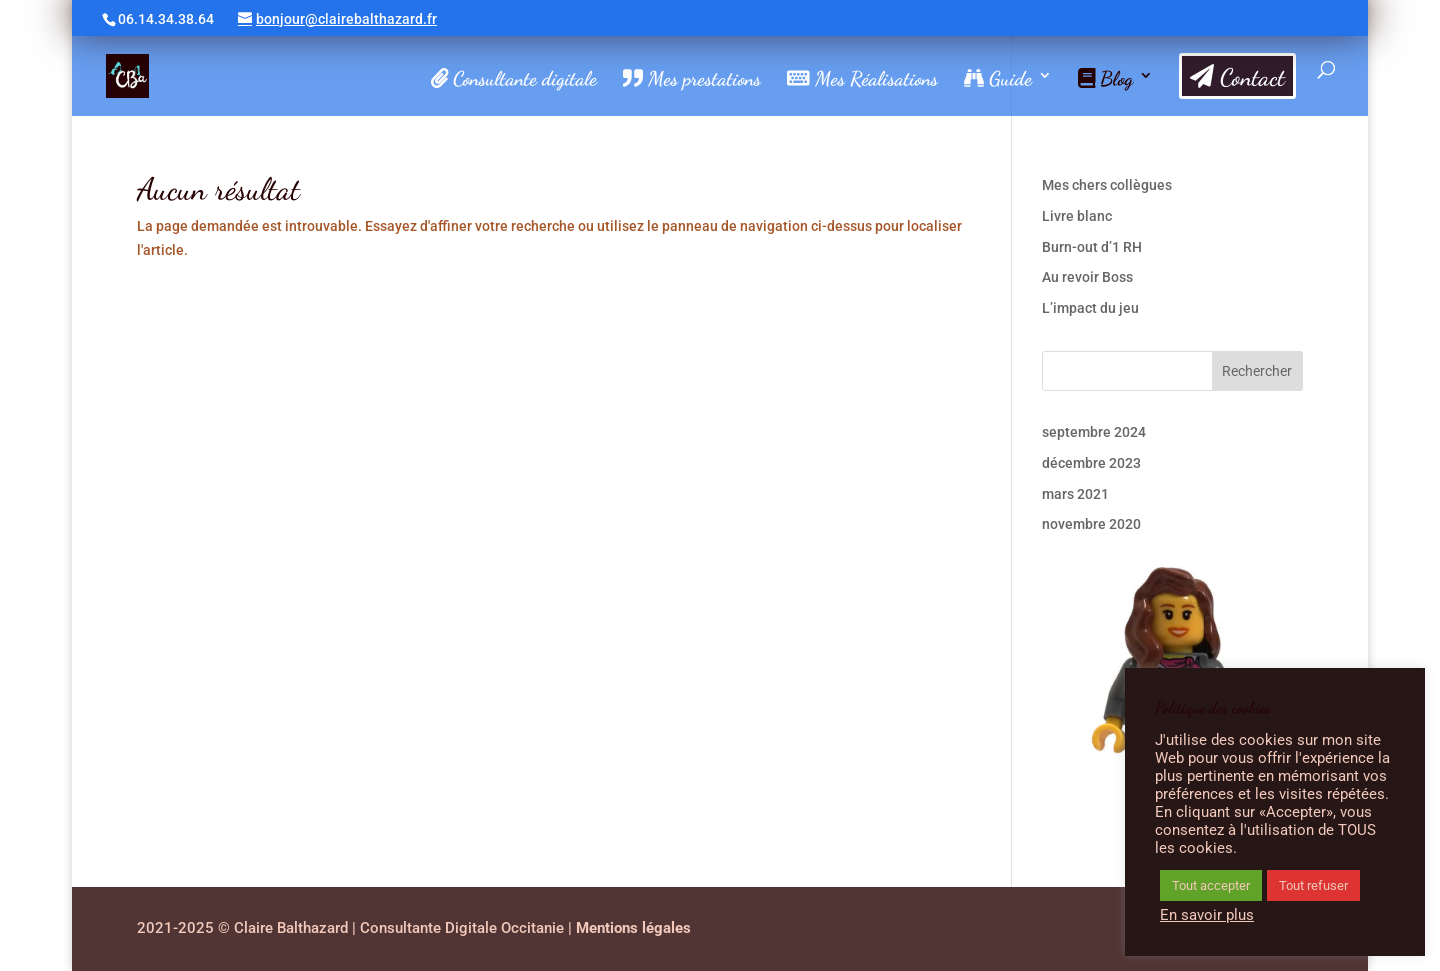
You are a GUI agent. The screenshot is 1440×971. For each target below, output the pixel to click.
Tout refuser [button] (1313, 885)
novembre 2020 (1091, 524)
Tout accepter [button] (1211, 885)
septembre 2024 (1094, 432)
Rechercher (1257, 371)
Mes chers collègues (1107, 185)
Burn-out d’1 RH (1092, 247)
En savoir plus (1207, 915)
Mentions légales (633, 928)
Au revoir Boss (1087, 277)
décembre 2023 (1091, 463)
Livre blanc (1077, 216)
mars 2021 (1075, 494)
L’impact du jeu (1090, 308)
